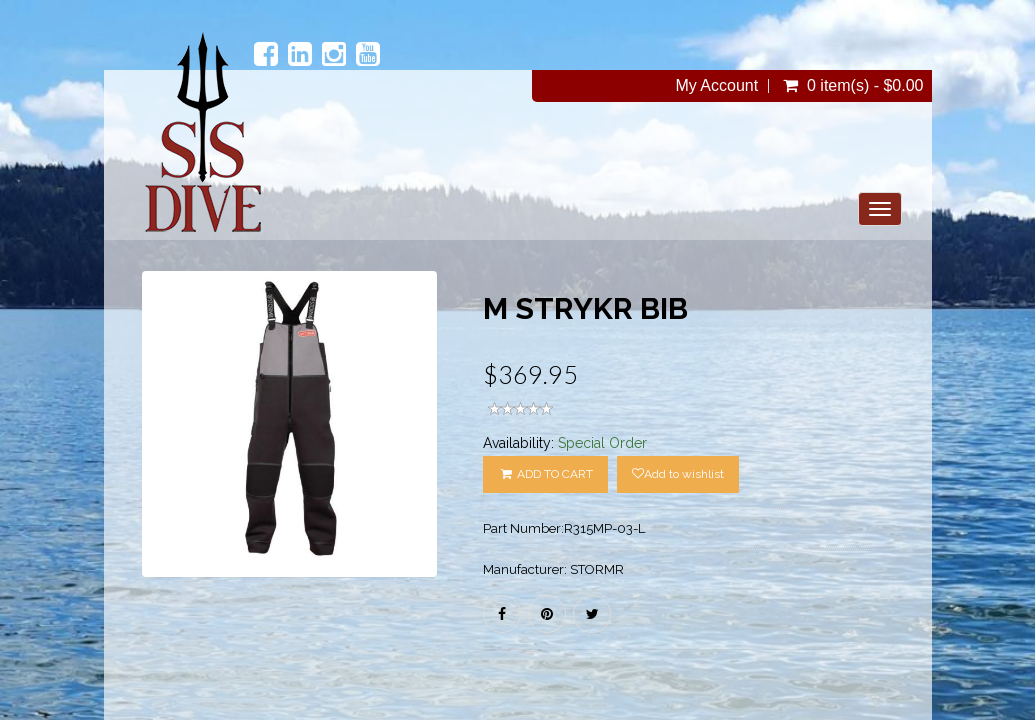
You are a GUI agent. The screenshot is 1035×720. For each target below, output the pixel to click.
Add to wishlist (678, 474)
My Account (716, 86)
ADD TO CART (545, 474)
